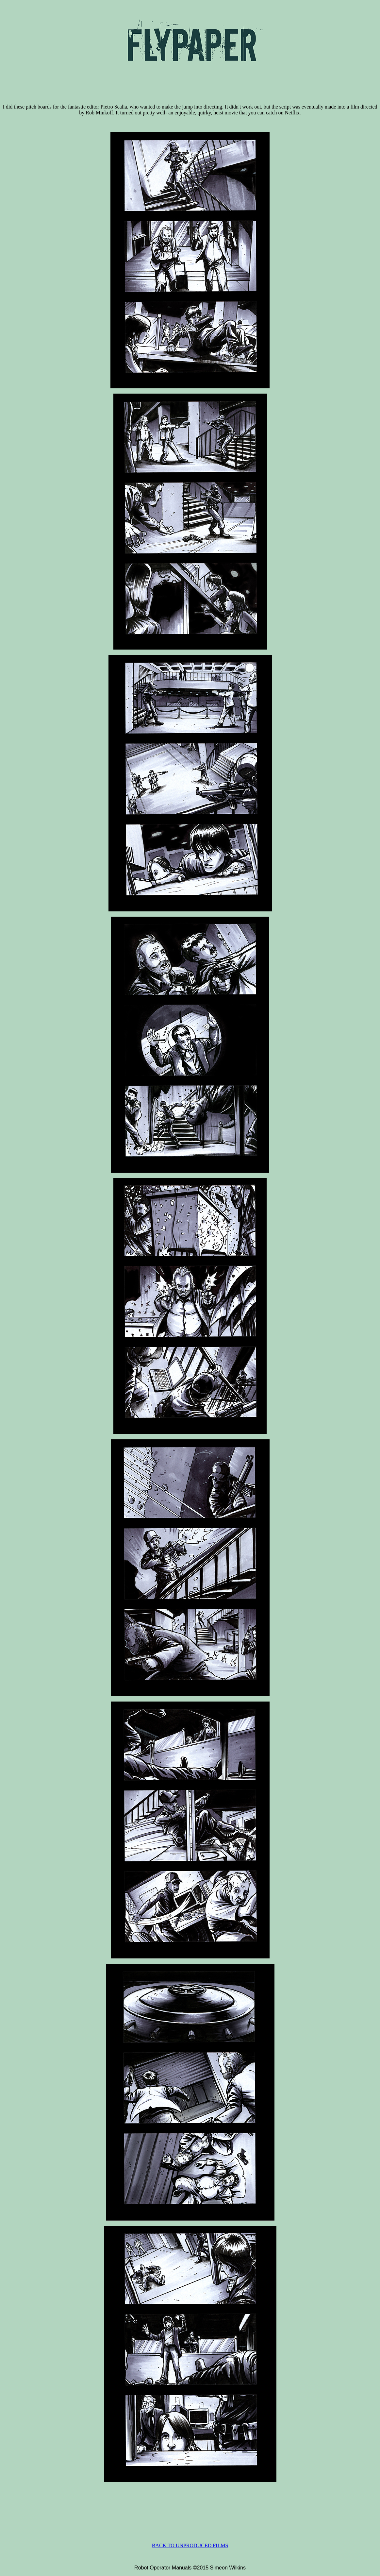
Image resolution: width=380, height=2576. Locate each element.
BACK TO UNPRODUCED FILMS (190, 2545)
